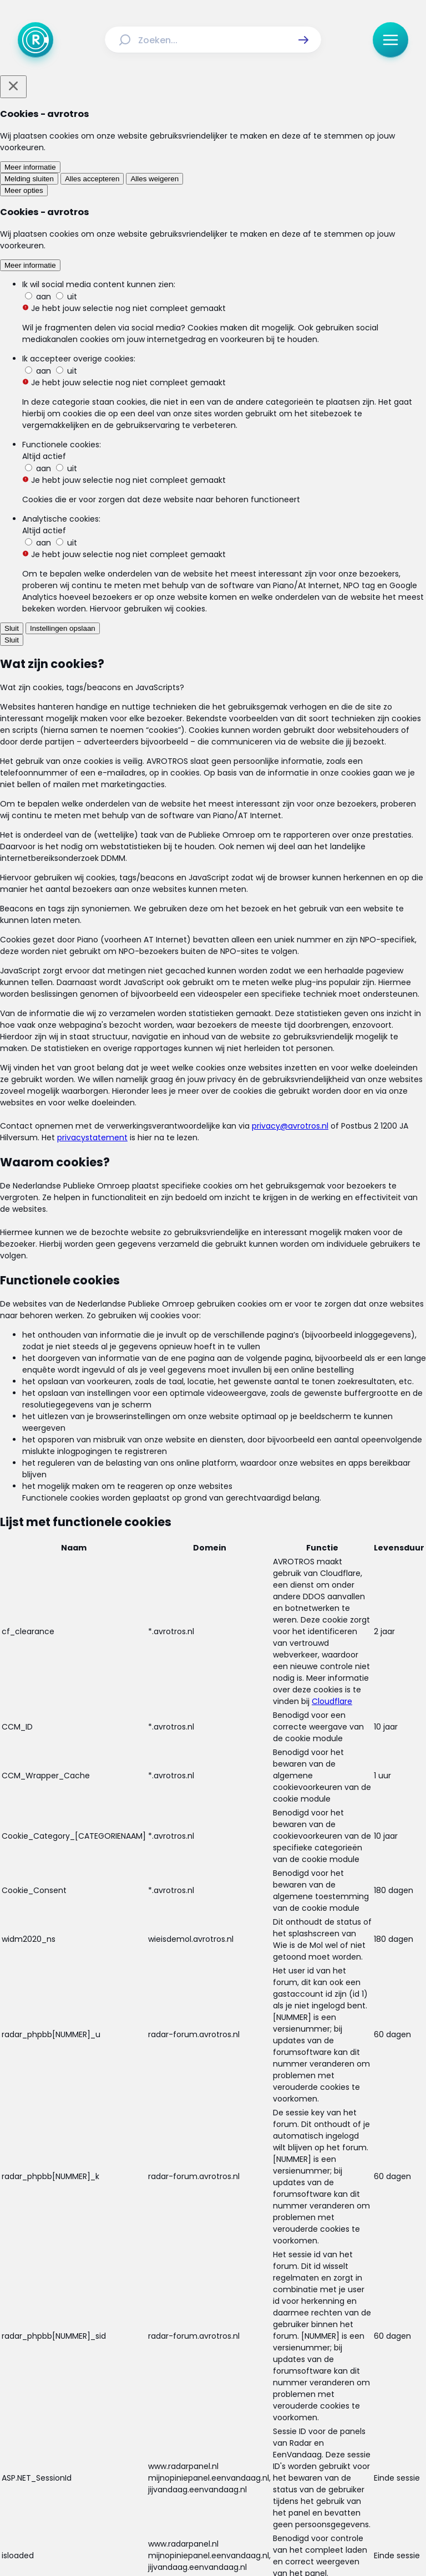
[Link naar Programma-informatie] (162, 2420)
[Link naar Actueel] (173, 2399)
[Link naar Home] (134, 2399)
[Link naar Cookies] (318, 2445)
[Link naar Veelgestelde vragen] (270, 2420)
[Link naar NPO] (242, 2541)
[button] (303, 40)
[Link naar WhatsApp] (284, 2479)
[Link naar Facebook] (142, 2479)
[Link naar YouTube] (248, 2479)
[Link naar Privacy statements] (248, 2445)
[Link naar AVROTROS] (183, 2541)
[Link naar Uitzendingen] (228, 2399)
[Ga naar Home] (35, 40)
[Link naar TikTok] (213, 2479)
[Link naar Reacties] (285, 2399)
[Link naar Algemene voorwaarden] (143, 2445)
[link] (132, 1765)
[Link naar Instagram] (177, 2479)
